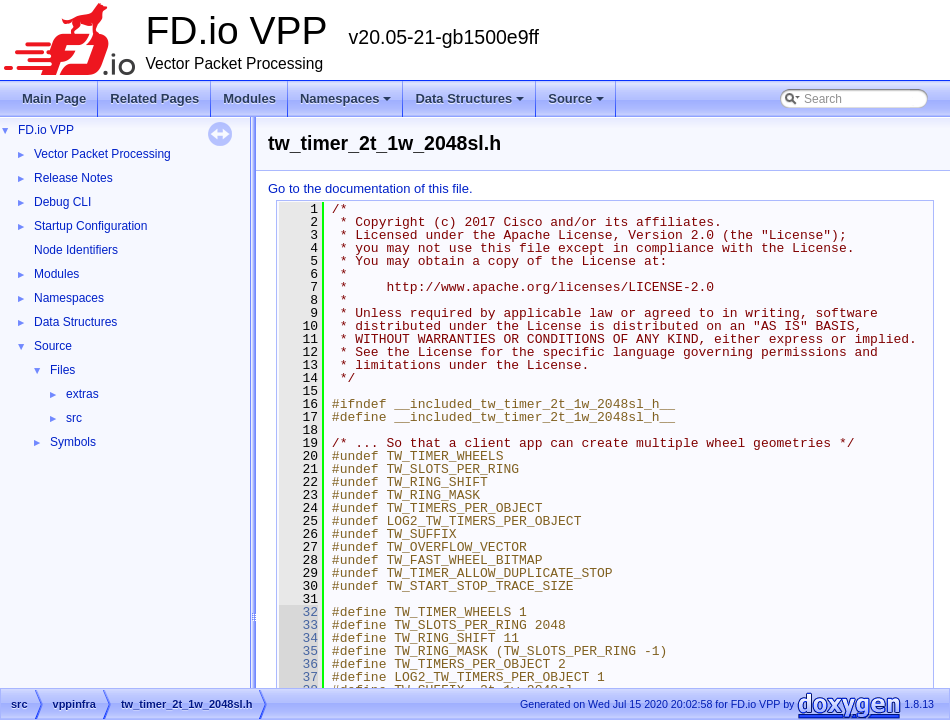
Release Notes (73, 178)
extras (82, 394)
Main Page (54, 98)
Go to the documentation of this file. (370, 188)
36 (298, 664)
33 (298, 625)
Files (62, 370)
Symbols (73, 442)
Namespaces (347, 104)
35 (298, 651)
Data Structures (471, 104)
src (74, 418)
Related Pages (154, 98)
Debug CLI (62, 202)
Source (577, 104)
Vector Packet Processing (102, 154)
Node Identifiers (76, 250)
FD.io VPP (46, 130)
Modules (249, 98)
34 (298, 638)
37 (298, 677)
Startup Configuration (90, 226)
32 (298, 612)
